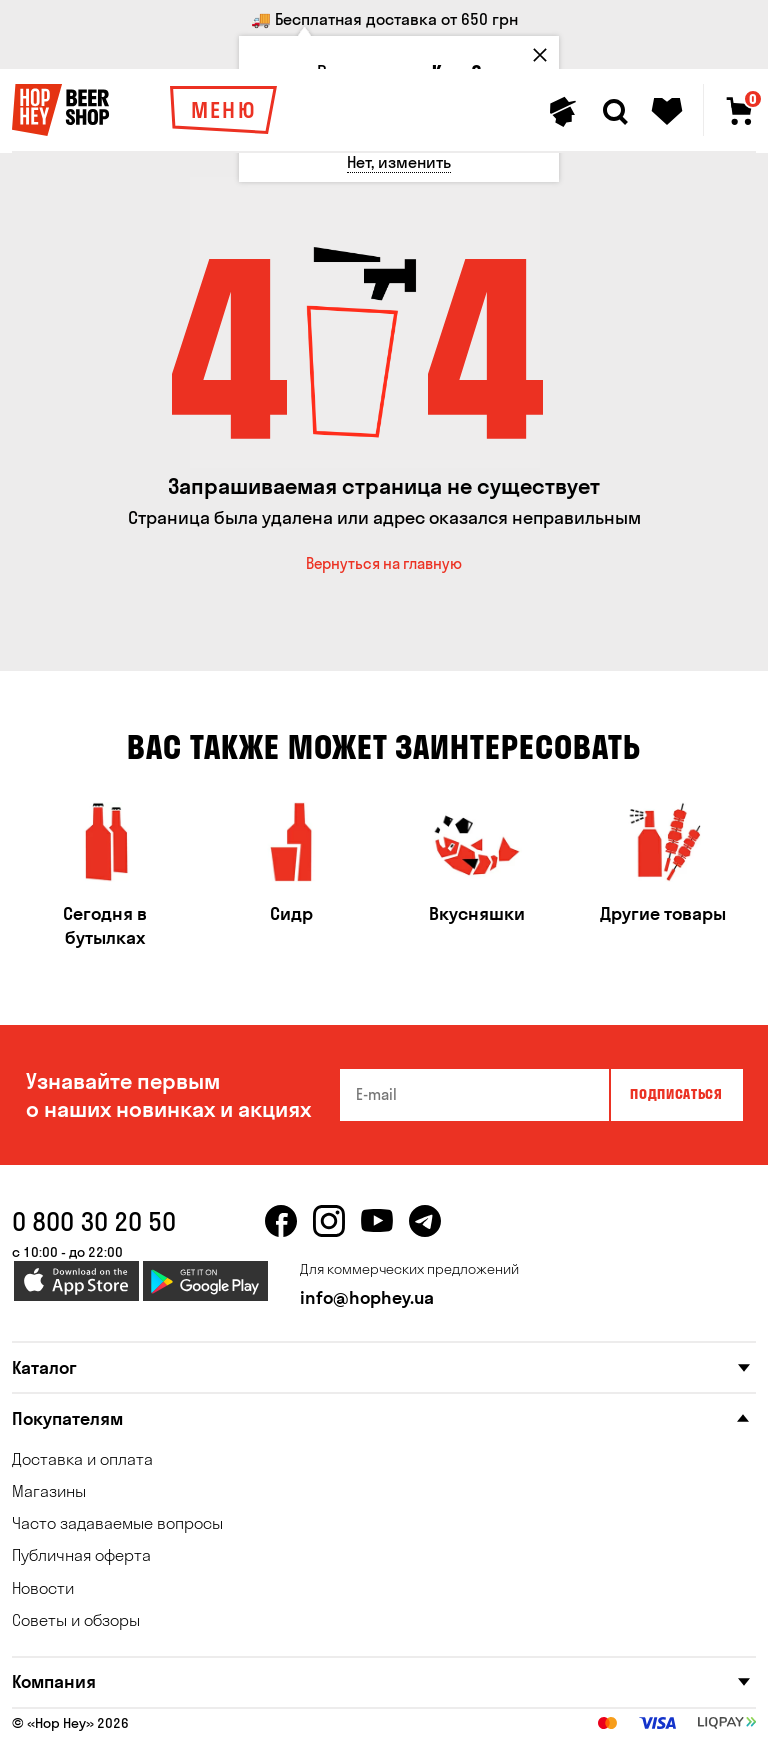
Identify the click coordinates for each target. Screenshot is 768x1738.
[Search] (615, 112)
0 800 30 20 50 (94, 1221)
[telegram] (425, 1221)
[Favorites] (667, 112)
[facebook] (281, 1221)
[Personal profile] (563, 112)
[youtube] (377, 1221)
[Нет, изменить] (399, 162)
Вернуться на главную (384, 563)
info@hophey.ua (367, 1297)
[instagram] (329, 1221)
